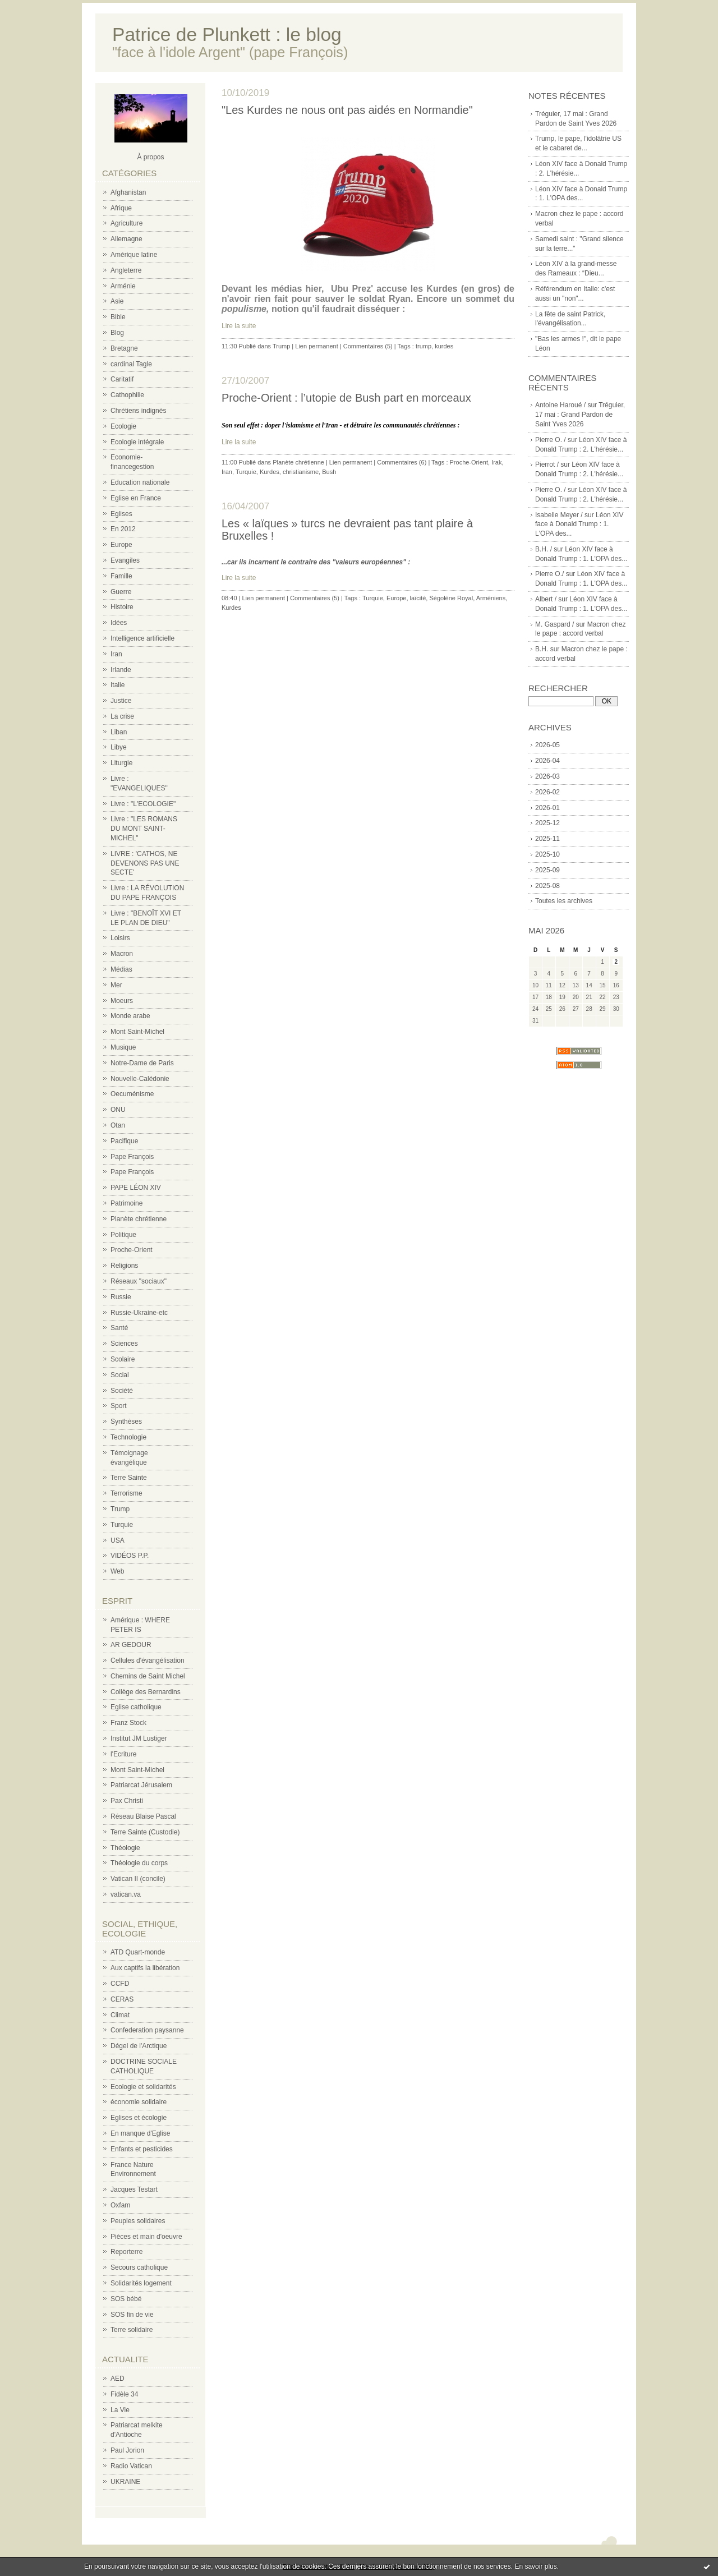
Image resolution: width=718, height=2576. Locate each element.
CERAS (122, 1999)
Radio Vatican (131, 2466)
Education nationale (140, 482)
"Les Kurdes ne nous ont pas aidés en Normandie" (347, 110)
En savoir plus (535, 2566)
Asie (117, 301)
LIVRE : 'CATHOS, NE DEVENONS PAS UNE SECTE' (145, 863)
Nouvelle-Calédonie (140, 1079)
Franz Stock (128, 1723)
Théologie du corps (139, 1863)
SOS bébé (126, 2299)
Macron (122, 954)
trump (423, 346)
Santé (119, 1328)
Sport (119, 1406)
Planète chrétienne (139, 1219)
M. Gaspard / (554, 624)
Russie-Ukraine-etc (139, 1313)
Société (122, 1391)
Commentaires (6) (401, 462)
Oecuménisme (132, 1094)
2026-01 (547, 808)
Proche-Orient (132, 1250)
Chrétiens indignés (138, 411)
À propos (150, 157)
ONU (118, 1110)
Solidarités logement (141, 2283)
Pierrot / (547, 464)
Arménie (123, 286)
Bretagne (124, 348)
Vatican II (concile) (138, 1879)
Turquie (122, 1525)
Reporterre (126, 2252)
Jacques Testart (134, 2189)
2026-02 (547, 792)
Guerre (121, 592)
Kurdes (269, 471)
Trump (120, 1509)
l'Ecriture (123, 1754)
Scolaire (123, 1359)
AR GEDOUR (131, 1645)
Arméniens (491, 598)
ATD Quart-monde (138, 1952)
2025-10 (547, 854)
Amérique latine (134, 255)
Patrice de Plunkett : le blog (227, 34)
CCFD (120, 1984)
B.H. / (543, 549)
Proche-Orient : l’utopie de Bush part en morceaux (346, 398)
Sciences (124, 1343)
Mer (116, 985)
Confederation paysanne (147, 2030)
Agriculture (126, 223)
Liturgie (121, 763)
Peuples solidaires (138, 2221)
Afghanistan (128, 192)
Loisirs (120, 938)
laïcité (418, 598)
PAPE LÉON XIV (136, 1188)
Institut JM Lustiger (139, 1738)
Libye (119, 747)
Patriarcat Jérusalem (141, 1785)
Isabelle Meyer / (559, 515)
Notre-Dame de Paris (142, 1063)
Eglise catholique (136, 1707)
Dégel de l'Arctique (139, 2046)
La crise (122, 716)
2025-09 (547, 870)
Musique (123, 1047)
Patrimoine (126, 1203)
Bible (118, 317)
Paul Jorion (127, 2450)
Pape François (132, 1157)
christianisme (301, 471)
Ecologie (123, 426)
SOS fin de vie (132, 2315)
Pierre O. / (550, 440)
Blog (117, 333)
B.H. (541, 649)
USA (118, 1540)
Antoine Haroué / (560, 405)
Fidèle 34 (124, 2394)
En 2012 (123, 529)
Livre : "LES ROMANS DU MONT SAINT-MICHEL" (144, 828)
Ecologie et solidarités (143, 2087)
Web (117, 1571)
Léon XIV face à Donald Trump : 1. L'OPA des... (579, 524)
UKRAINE (125, 2482)
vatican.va (126, 1894)
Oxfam (120, 2205)
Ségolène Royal (451, 598)
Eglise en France (136, 498)
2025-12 (547, 823)
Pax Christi (127, 1801)
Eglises (121, 514)
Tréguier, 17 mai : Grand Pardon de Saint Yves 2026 (580, 414)
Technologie (128, 1437)
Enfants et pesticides (142, 2149)
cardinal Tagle (131, 364)
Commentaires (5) (368, 346)
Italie (118, 685)
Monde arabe (130, 1016)
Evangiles (125, 560)
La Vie (120, 2410)
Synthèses (126, 1421)
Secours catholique (139, 2267)
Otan (118, 1125)
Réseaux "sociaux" (139, 1281)
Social (120, 1375)
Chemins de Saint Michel (148, 1676)
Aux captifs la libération (145, 1968)
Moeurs (122, 1001)
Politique (123, 1235)
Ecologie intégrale (137, 442)
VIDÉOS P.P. (130, 1556)
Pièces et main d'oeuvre (146, 2237)
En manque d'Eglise (140, 2133)
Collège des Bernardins (146, 1692)
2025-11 (547, 839)
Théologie (125, 1848)
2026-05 (547, 745)
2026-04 (547, 761)
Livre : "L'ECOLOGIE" (143, 804)
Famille (121, 576)
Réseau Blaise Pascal (143, 1816)
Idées (119, 623)
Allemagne (126, 239)
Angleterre (126, 270)
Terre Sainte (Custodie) (145, 1832)
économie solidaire (139, 2102)
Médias (121, 969)
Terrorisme (126, 1493)
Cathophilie (127, 395)
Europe (121, 545)
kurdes (444, 346)
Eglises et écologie (139, 2118)
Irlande (121, 670)
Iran (116, 654)
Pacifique (124, 1141)
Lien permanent (316, 346)
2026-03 (547, 776)
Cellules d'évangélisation (148, 1660)
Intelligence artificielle (142, 638)
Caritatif (122, 379)
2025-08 (547, 886)
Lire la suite (239, 326)
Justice (121, 701)
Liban (119, 732)
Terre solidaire (132, 2330)
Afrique (121, 208)
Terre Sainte (129, 1478)
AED (118, 2378)
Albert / (545, 599)
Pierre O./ (549, 574)
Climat (120, 2015)
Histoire (122, 607)
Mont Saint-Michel (137, 1032)
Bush (329, 471)
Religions (124, 1265)
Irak (496, 462)
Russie (121, 1297)
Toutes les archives (563, 901)
